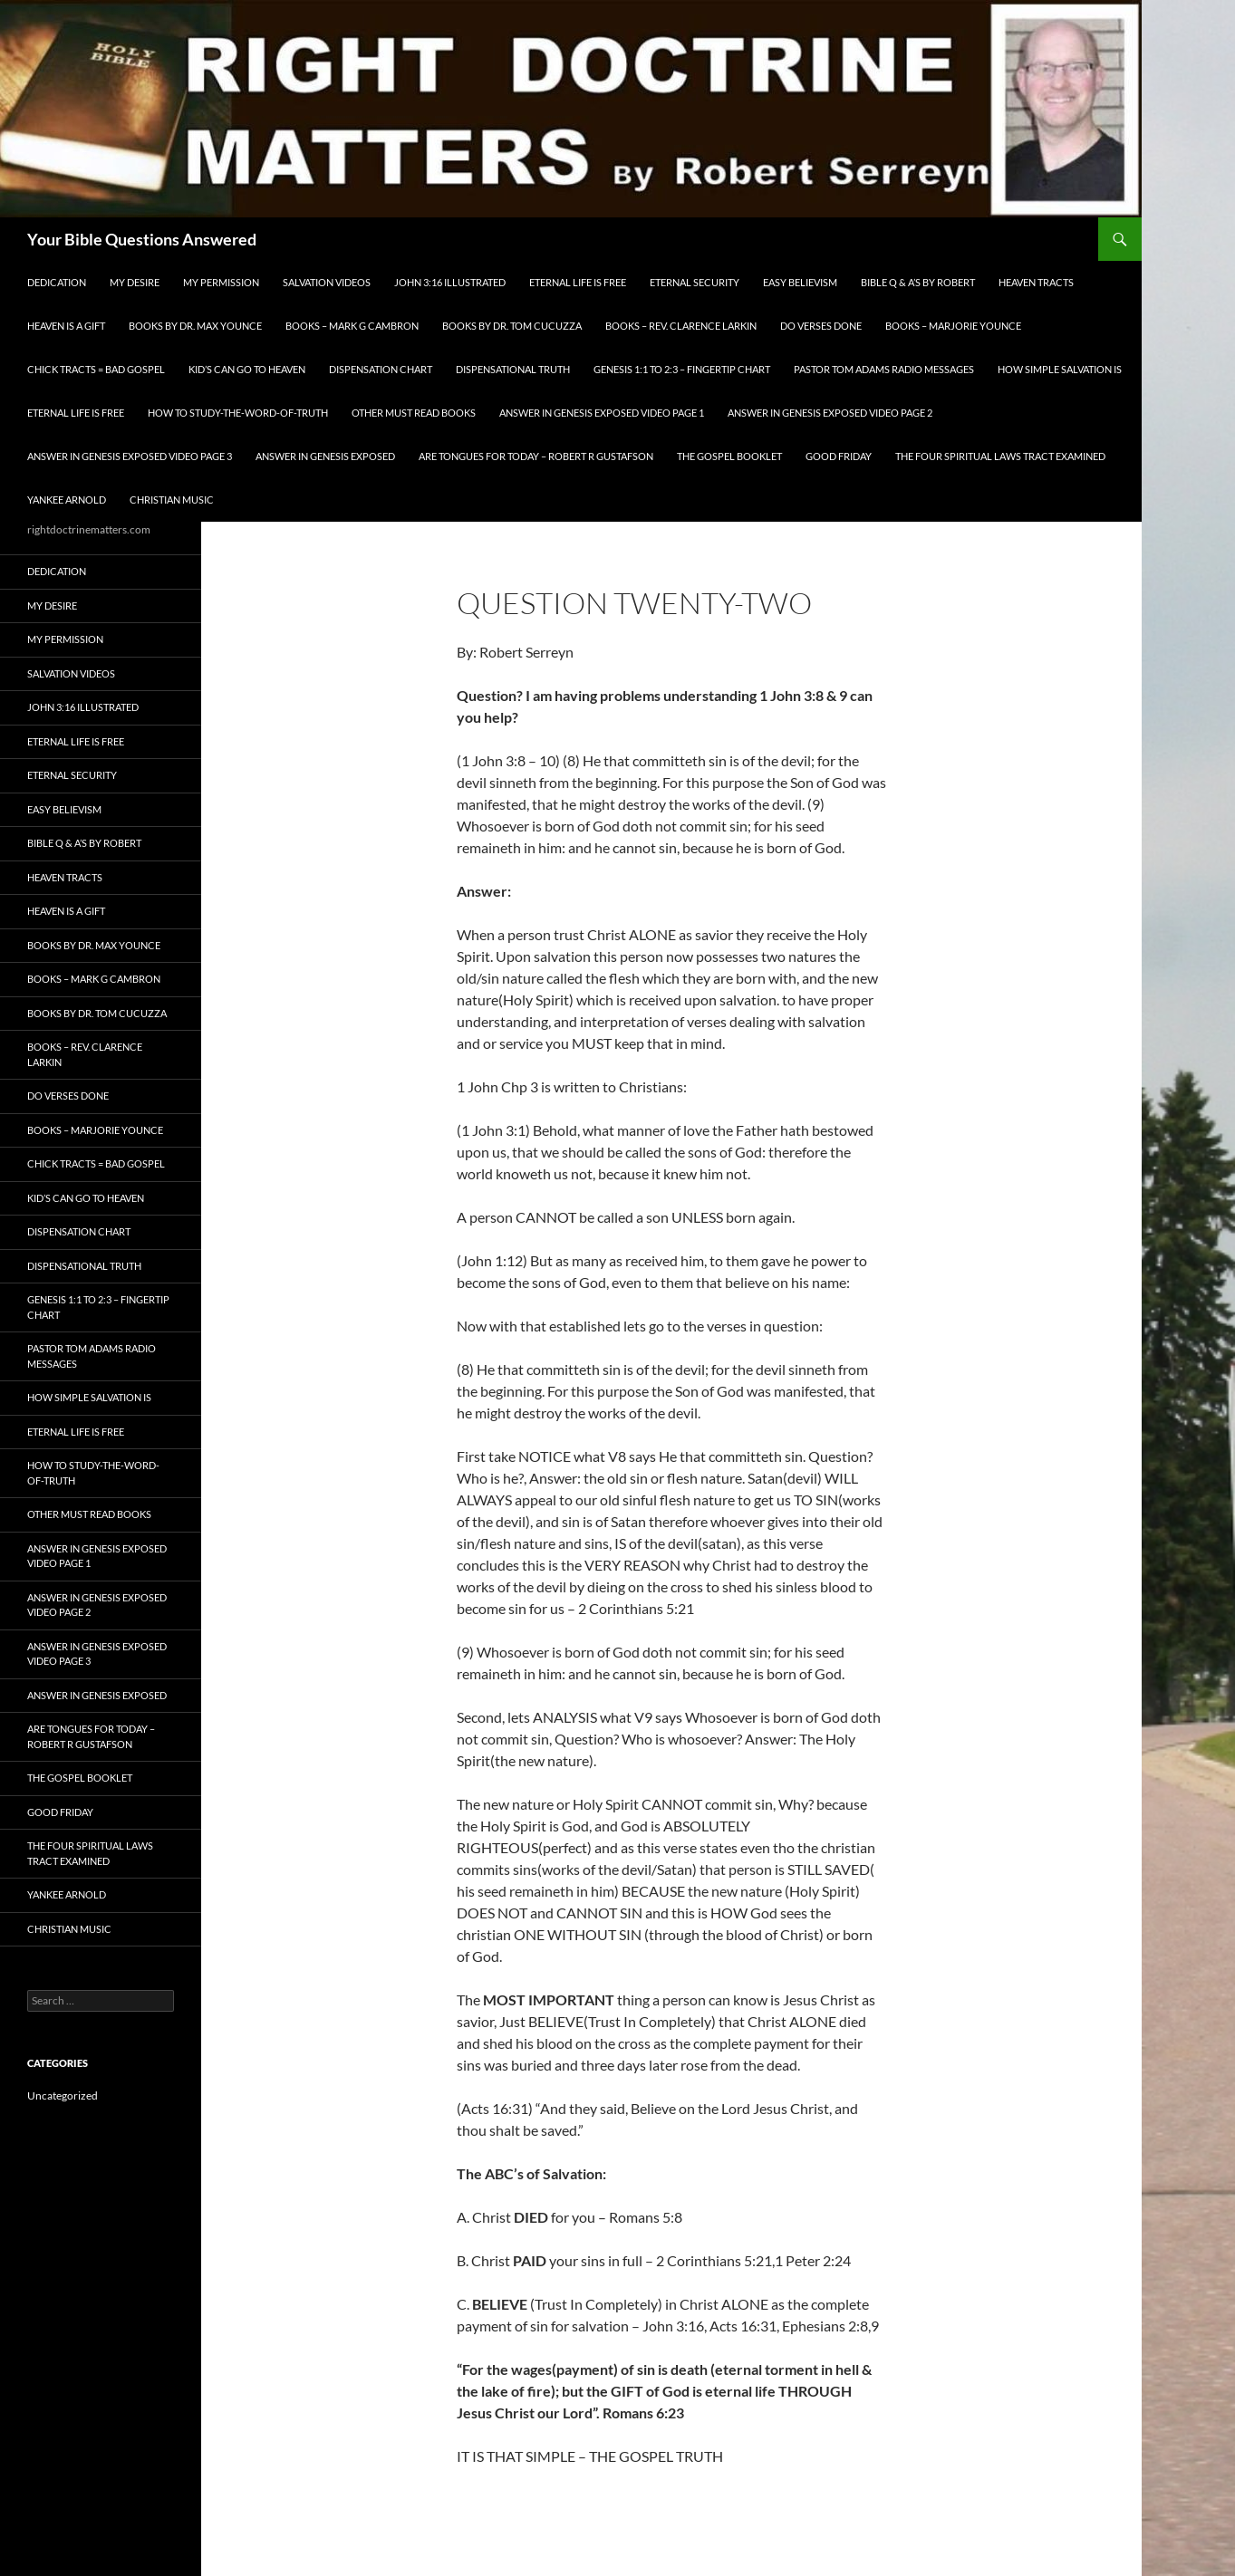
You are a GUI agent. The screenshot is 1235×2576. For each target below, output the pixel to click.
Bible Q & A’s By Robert (918, 282)
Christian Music (172, 499)
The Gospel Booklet (729, 456)
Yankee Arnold (66, 499)
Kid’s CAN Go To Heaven (246, 369)
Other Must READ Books (414, 412)
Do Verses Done (821, 326)
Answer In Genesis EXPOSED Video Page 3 (129, 456)
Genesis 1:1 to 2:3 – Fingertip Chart (681, 369)
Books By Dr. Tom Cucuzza (512, 326)
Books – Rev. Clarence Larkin (681, 326)
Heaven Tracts (1036, 282)
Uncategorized (62, 2095)
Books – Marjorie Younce (953, 326)
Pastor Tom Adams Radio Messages (884, 369)
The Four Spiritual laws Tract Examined (1000, 456)
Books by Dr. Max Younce (195, 326)
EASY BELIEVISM (800, 282)
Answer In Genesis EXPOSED (325, 456)
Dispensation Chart (380, 369)
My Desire (134, 282)
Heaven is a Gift (66, 326)
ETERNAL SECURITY (694, 282)
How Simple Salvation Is (1060, 369)
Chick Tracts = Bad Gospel (96, 369)
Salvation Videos (327, 282)
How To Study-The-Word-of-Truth (238, 412)
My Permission (221, 282)
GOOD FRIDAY (839, 456)
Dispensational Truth (513, 369)
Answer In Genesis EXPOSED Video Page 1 (601, 412)
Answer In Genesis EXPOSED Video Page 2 (830, 412)
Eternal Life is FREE (577, 282)
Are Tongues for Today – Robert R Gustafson (536, 456)
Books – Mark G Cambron (352, 326)
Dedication (56, 282)
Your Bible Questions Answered (141, 239)
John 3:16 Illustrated (450, 282)
